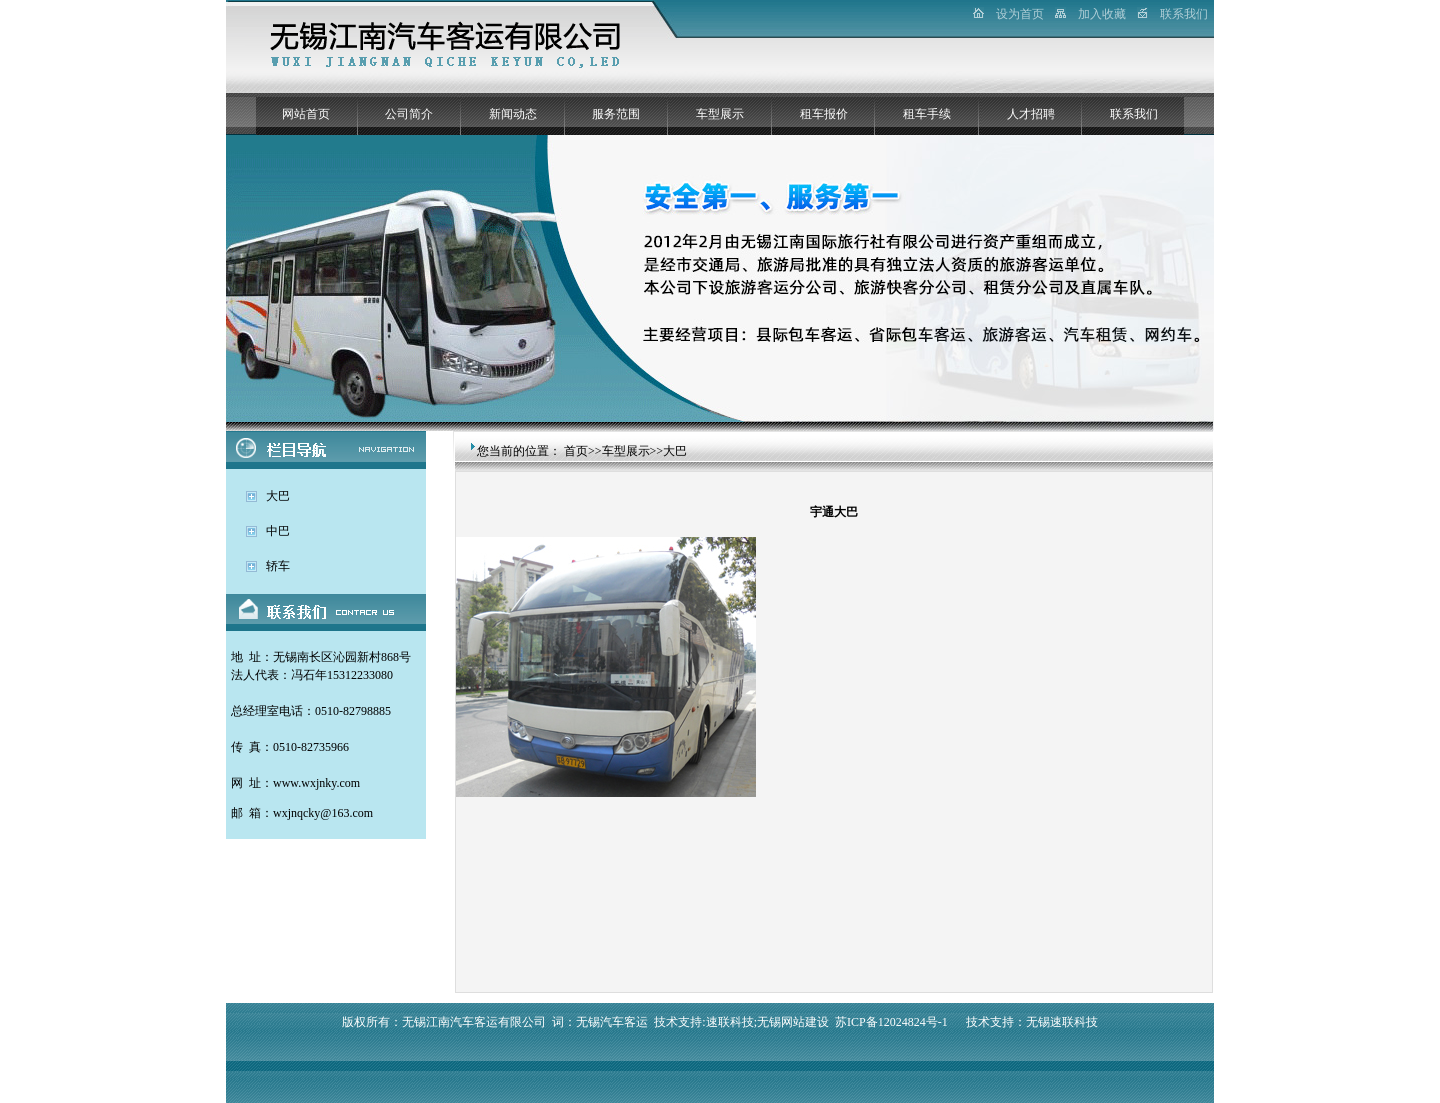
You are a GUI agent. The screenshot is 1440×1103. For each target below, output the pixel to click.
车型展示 (720, 114)
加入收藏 (1102, 14)
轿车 (278, 566)
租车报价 (824, 114)
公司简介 (409, 114)
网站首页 (306, 114)
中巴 (278, 531)
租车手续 (927, 114)
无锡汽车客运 (612, 1022)
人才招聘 (1031, 114)
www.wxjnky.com (316, 783)
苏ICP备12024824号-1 (891, 1022)
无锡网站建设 (793, 1022)
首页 (576, 451)
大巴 (278, 496)
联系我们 (1184, 14)
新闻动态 (513, 114)
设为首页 (1020, 14)
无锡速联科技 (1062, 1022)
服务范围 (616, 114)
